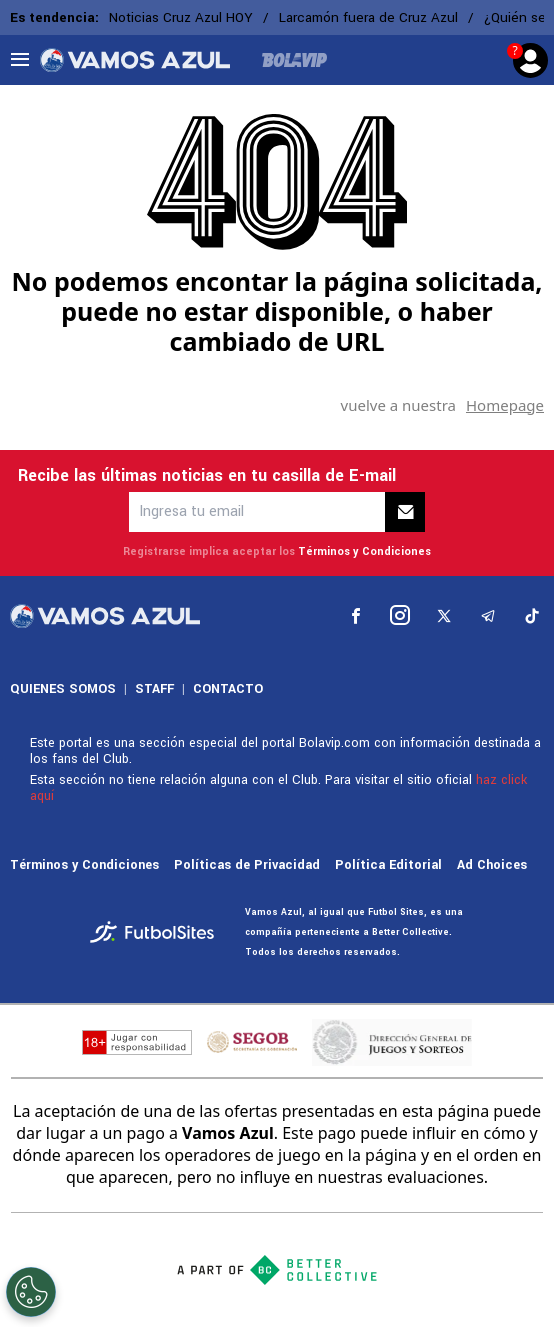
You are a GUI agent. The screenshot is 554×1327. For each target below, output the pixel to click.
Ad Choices (492, 865)
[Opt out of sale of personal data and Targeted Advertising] (31, 1292)
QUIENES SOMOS (63, 689)
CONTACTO (228, 689)
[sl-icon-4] (488, 616)
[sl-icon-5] (532, 616)
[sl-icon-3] (444, 616)
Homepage (505, 405)
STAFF (154, 689)
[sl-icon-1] (356, 616)
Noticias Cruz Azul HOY (181, 17)
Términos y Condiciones (364, 551)
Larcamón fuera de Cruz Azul (368, 17)
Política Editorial (388, 865)
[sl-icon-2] (400, 616)
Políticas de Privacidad (247, 865)
